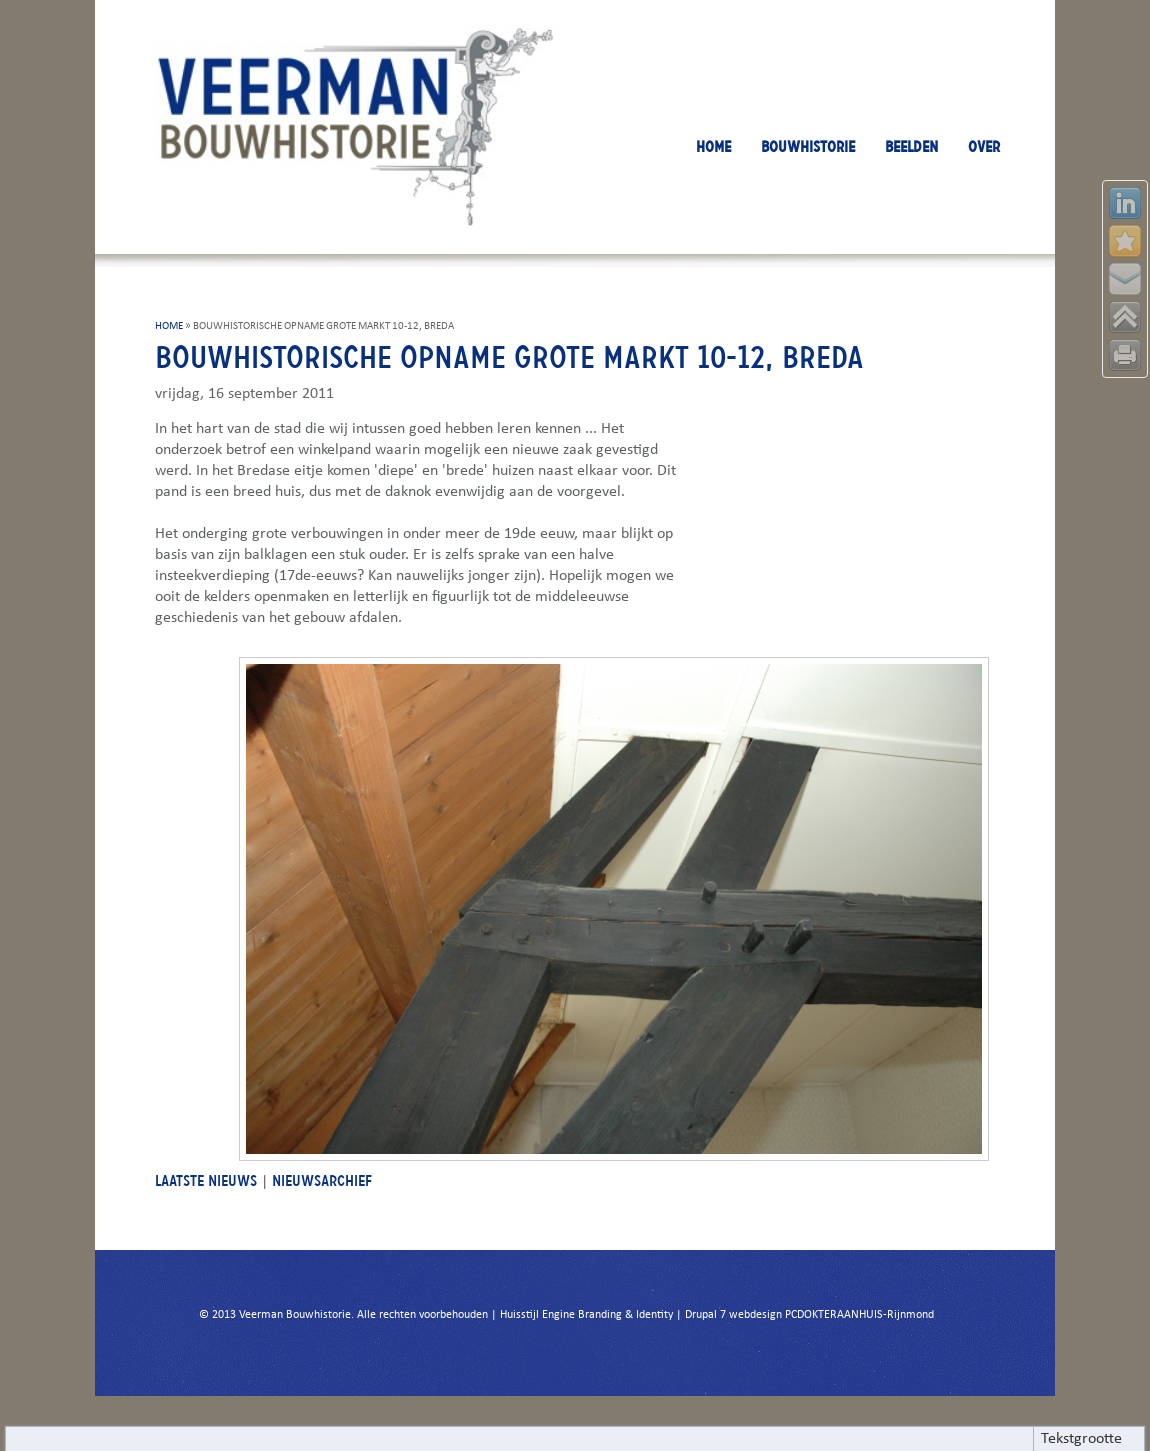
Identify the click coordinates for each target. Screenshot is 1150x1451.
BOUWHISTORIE (808, 146)
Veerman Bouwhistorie (295, 1315)
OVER (984, 146)
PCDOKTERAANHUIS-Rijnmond (859, 1315)
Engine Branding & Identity (607, 1315)
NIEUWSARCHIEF (322, 1180)
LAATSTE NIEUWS (206, 1180)
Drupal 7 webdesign (733, 1315)
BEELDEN (911, 146)
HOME (713, 146)
